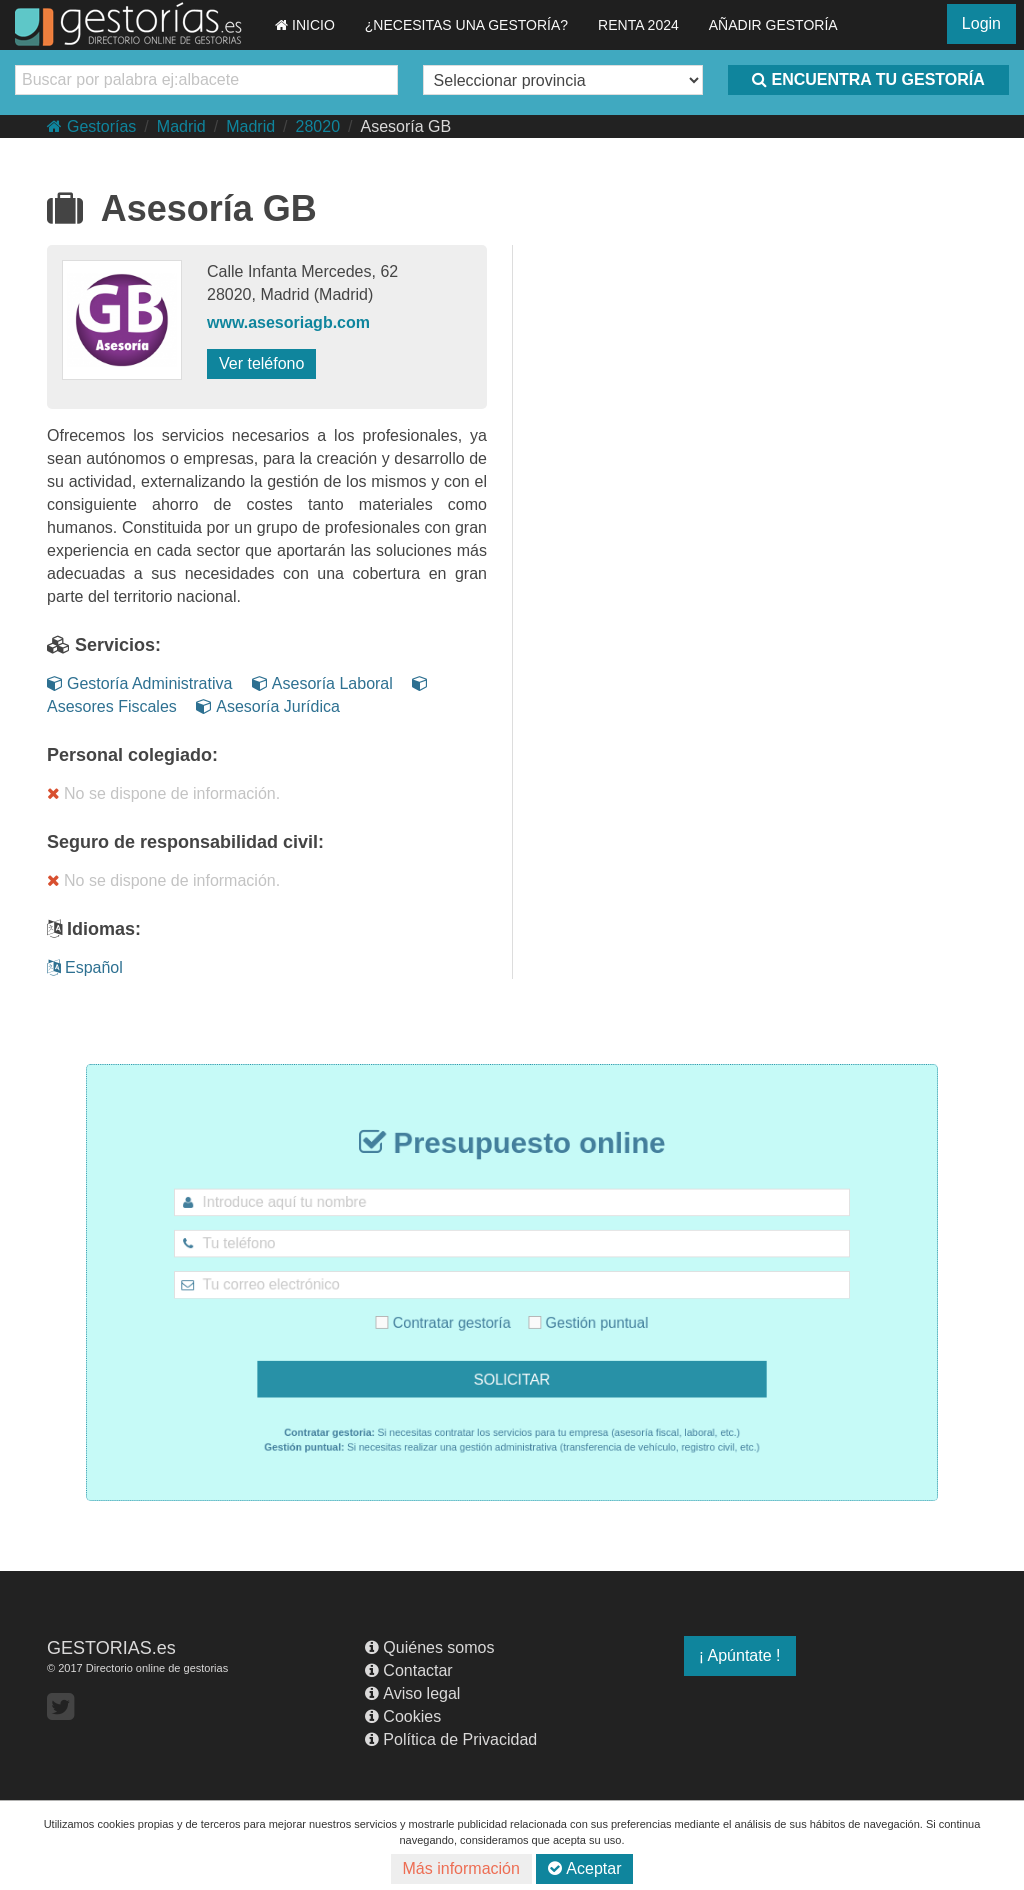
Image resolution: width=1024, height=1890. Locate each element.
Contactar (408, 1670)
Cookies (403, 1716)
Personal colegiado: (132, 755)
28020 (318, 126)
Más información (461, 1868)
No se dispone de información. (163, 793)
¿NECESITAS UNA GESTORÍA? (466, 25)
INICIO (305, 25)
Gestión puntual (572, 1314)
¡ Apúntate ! (740, 1655)
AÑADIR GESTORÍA (773, 25)
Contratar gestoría (458, 1314)
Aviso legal (412, 1693)
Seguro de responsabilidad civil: (185, 842)
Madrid (181, 126)
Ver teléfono (261, 363)
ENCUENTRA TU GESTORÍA (868, 79)
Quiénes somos (429, 1647)
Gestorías (91, 126)
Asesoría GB (405, 126)
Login (981, 23)
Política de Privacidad (451, 1739)
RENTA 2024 (638, 25)
